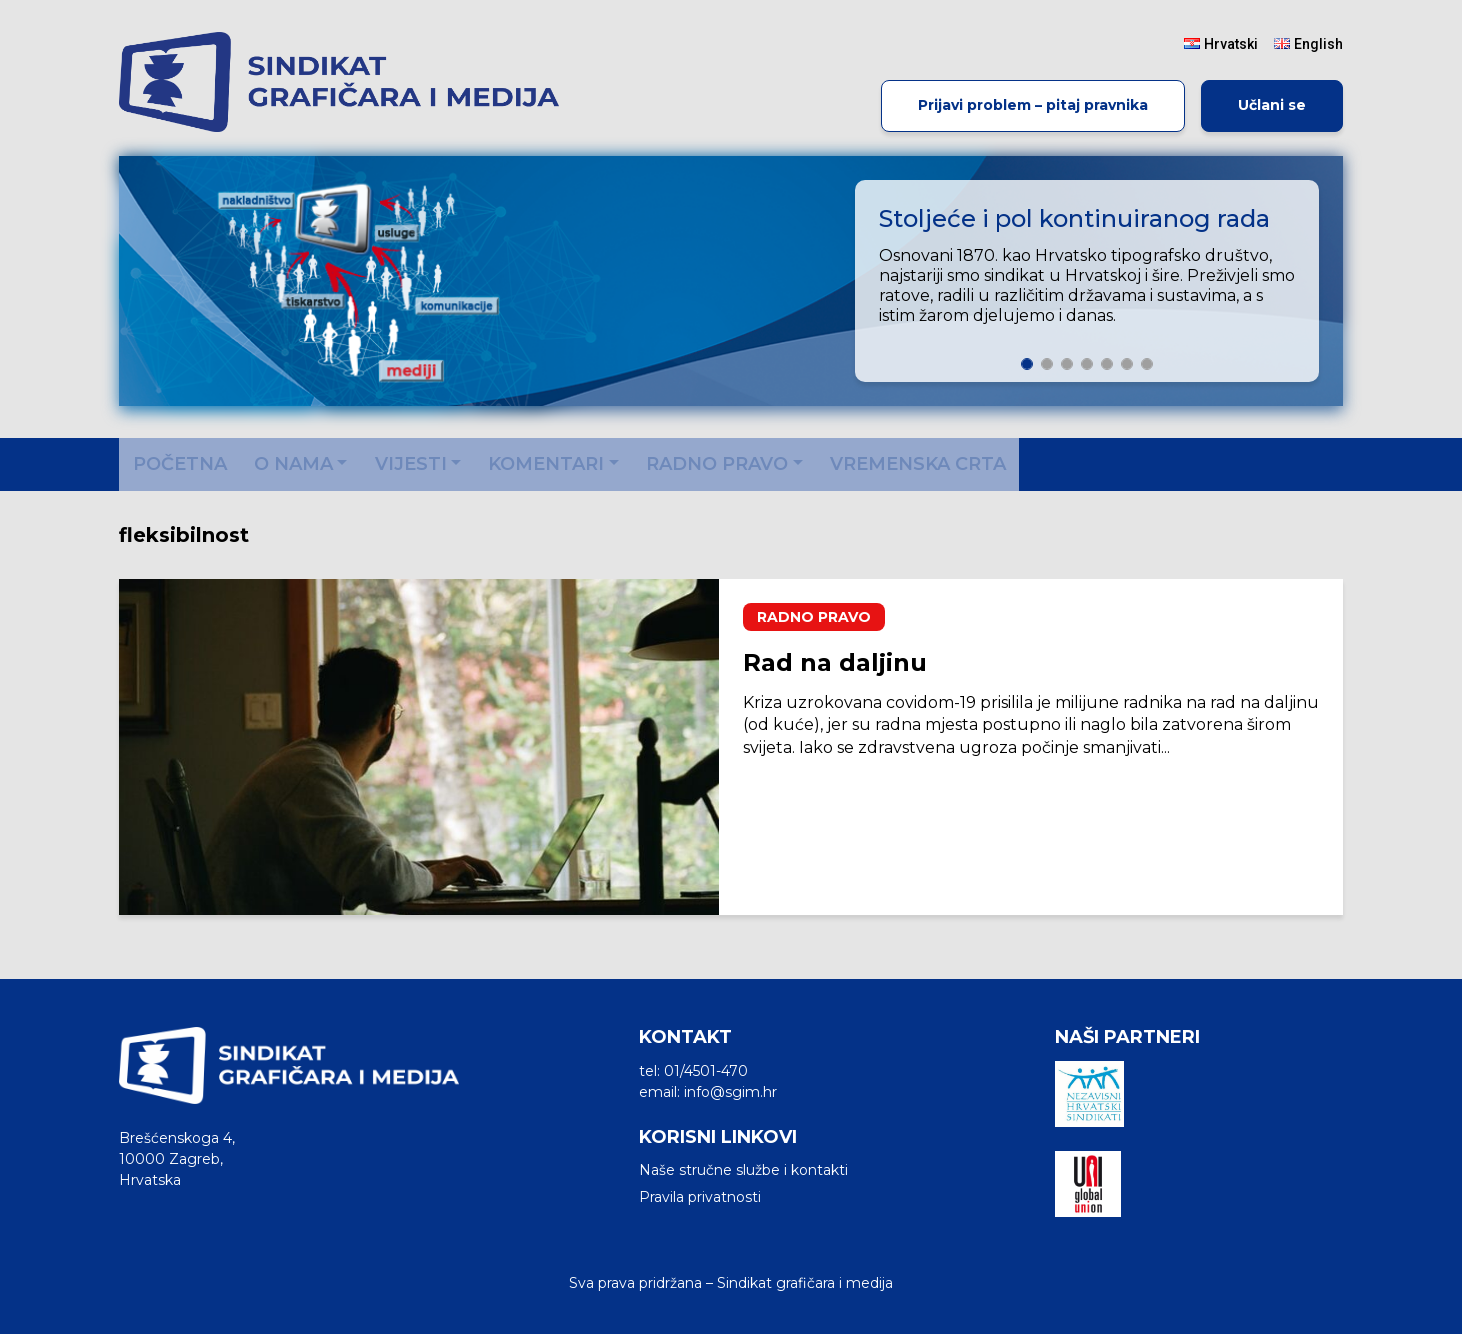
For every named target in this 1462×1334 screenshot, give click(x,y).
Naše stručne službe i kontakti (743, 1170)
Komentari (546, 464)
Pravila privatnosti (700, 1197)
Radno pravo (717, 464)
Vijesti (411, 464)
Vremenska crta (918, 464)
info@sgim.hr (730, 1092)
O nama (293, 464)
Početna (180, 464)
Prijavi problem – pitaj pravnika (1033, 105)
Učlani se (1272, 105)
